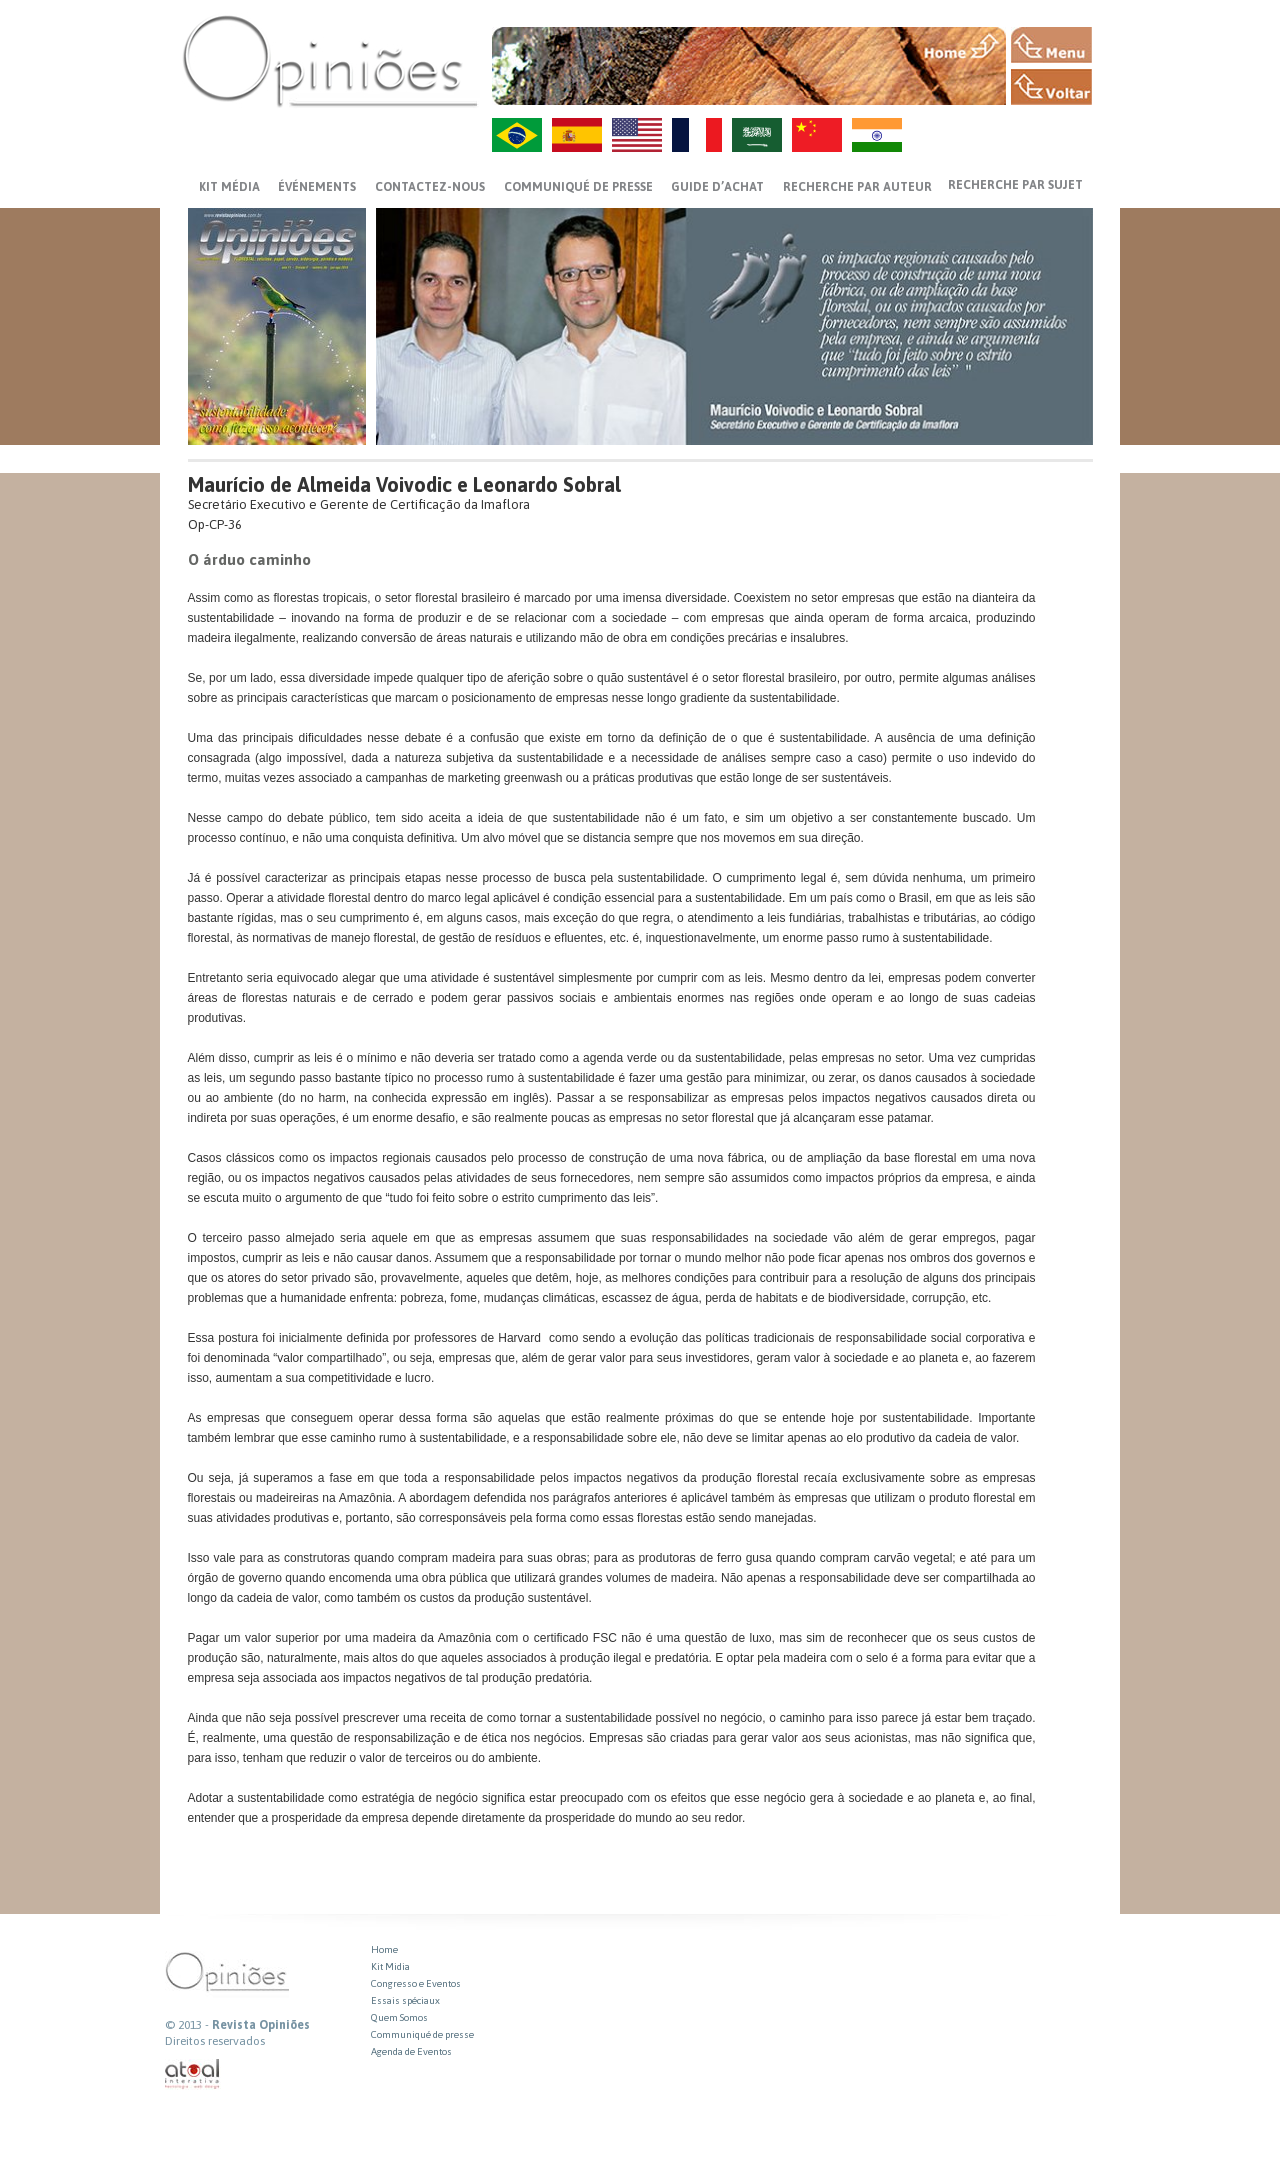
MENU (1051, 45)
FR (697, 135)
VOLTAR (1051, 87)
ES (577, 135)
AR (757, 135)
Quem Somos (399, 2017)
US (637, 135)
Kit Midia (390, 1966)
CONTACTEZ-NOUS (430, 187)
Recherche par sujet (1015, 185)
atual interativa (193, 2074)
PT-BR (517, 135)
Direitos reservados (215, 2041)
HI (877, 135)
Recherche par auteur (857, 187)
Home (384, 1949)
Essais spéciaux (405, 2000)
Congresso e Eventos (416, 1983)
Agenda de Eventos (411, 2051)
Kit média (229, 187)
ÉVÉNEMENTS (317, 187)
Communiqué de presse (578, 187)
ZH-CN (817, 135)
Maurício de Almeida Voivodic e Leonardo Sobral (404, 484)
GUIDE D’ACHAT (717, 187)
